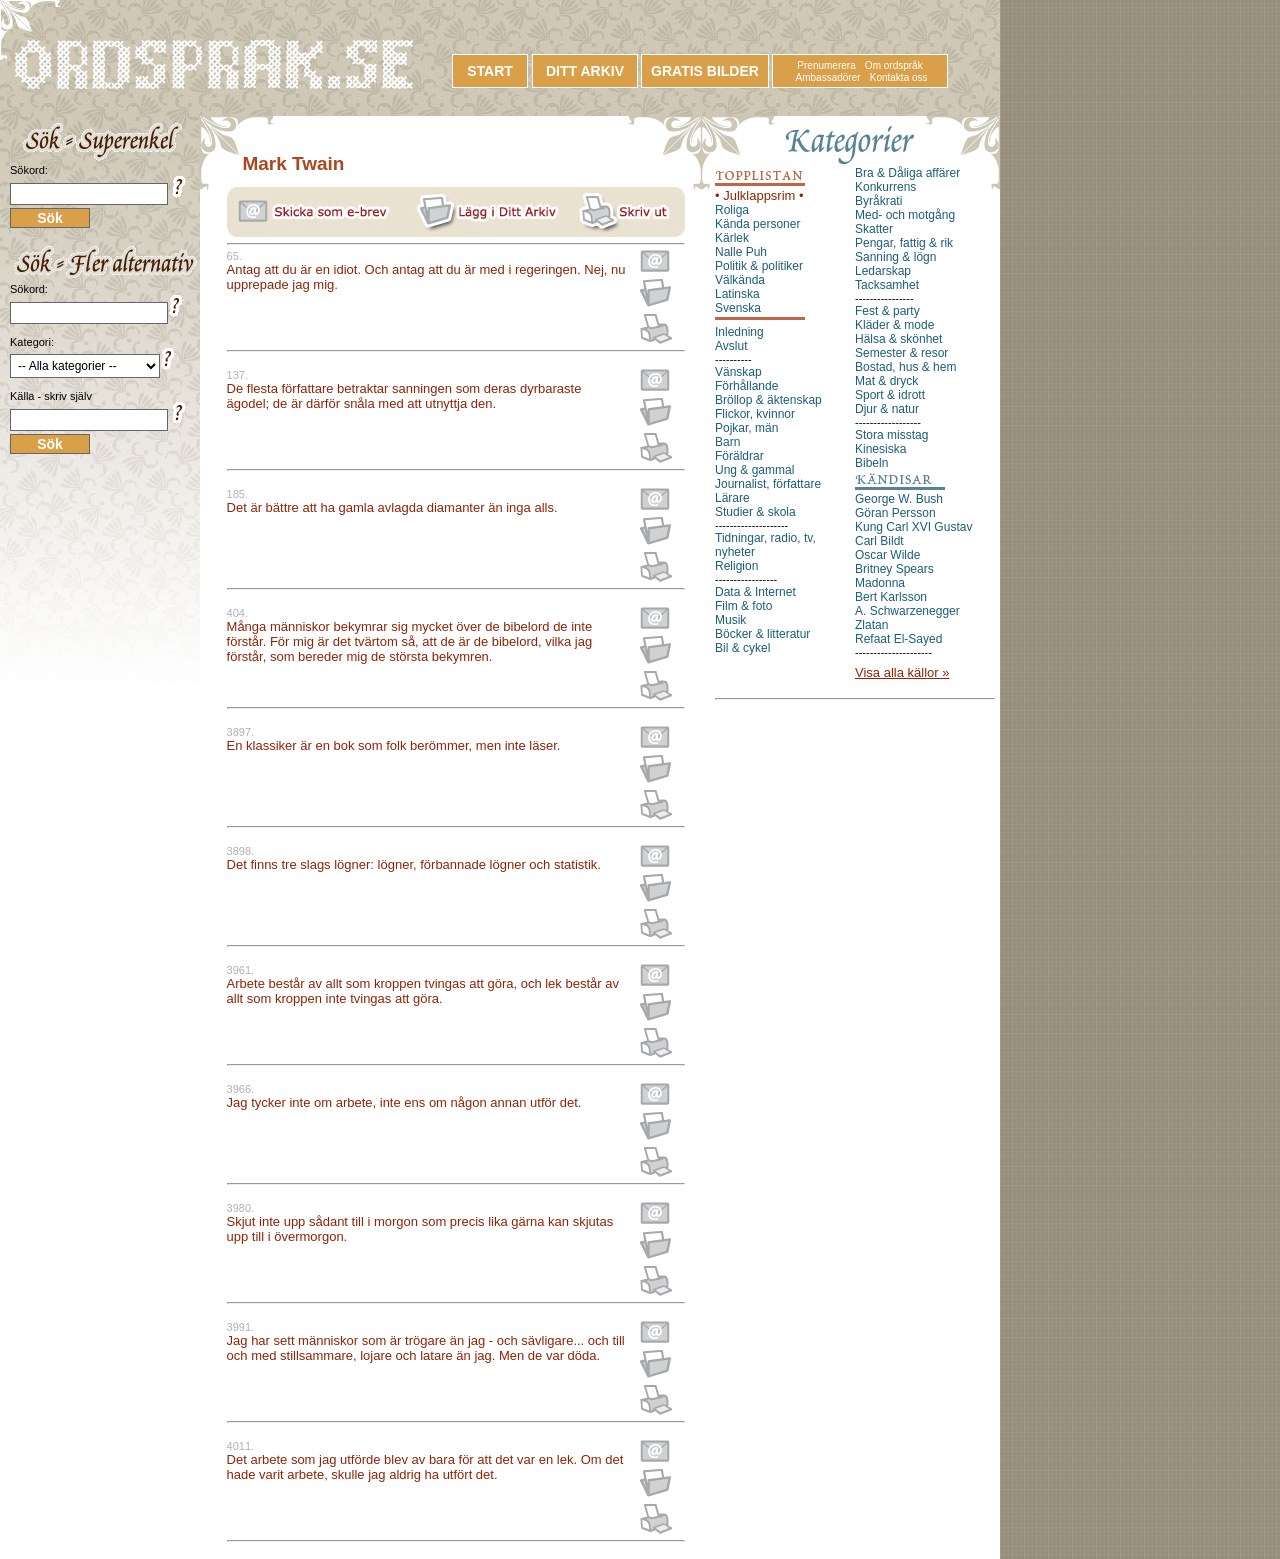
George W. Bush (899, 499)
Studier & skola (755, 512)
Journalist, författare (768, 484)
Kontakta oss (899, 77)
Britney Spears (894, 569)
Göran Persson (895, 513)
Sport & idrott (890, 395)
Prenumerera (826, 65)
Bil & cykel (742, 648)
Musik (730, 620)
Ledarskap (883, 271)
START (490, 71)
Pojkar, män (746, 428)
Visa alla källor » (902, 672)
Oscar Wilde (887, 555)
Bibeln (871, 463)
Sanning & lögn (895, 257)
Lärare (732, 498)
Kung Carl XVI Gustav (913, 527)
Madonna (880, 583)
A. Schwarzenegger (907, 611)
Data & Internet (755, 592)
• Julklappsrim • (759, 195)
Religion (736, 566)
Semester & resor (901, 353)
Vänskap (738, 372)
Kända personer (757, 224)
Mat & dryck (886, 381)
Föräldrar (739, 456)
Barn (727, 442)
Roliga (732, 210)
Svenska (738, 308)
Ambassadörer (828, 77)
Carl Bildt (879, 541)
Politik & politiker (759, 266)
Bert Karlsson (891, 597)
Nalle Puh (741, 252)
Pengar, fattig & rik (904, 243)
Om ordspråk (894, 65)
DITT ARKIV (585, 71)
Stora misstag (891, 435)
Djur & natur (887, 409)
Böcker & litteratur (762, 634)
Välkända (740, 280)
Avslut (731, 346)
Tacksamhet (887, 285)
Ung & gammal (754, 470)
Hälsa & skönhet (898, 339)
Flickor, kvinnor (755, 414)
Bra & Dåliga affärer (907, 173)
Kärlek (732, 238)
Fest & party (887, 311)
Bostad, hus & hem (905, 367)
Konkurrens (885, 187)
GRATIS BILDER (705, 71)
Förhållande (746, 386)
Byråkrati (878, 201)
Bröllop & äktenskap (768, 400)
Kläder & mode (894, 325)
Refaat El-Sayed (898, 639)
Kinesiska (880, 449)
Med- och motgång (905, 215)
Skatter (874, 229)
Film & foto (743, 606)
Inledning (739, 332)
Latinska (737, 294)
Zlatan (871, 625)
